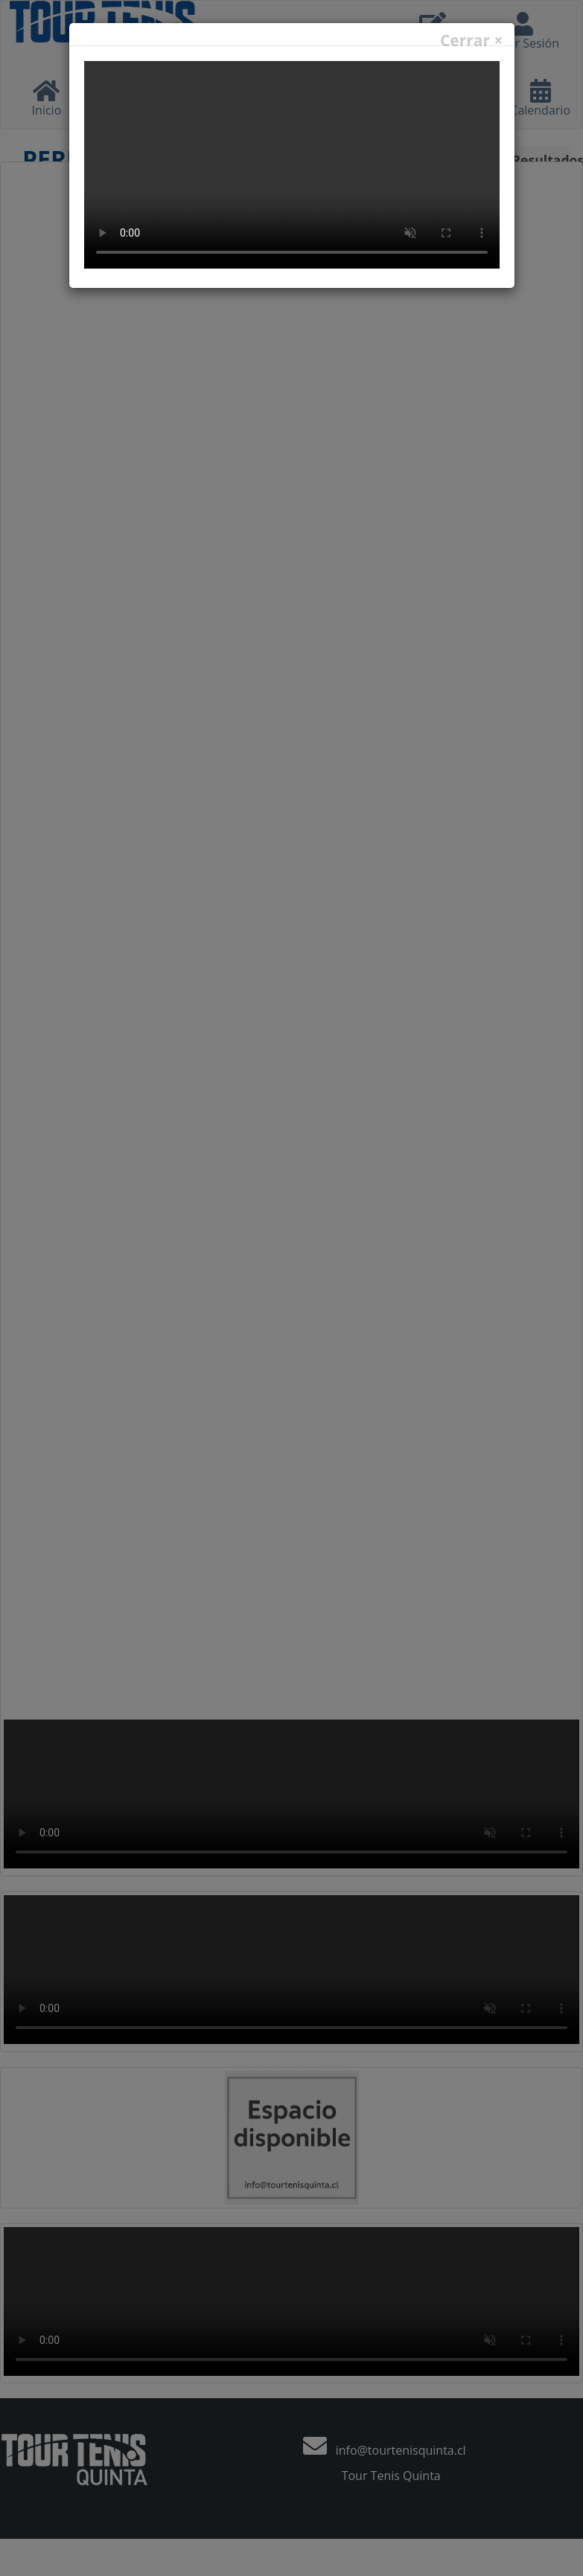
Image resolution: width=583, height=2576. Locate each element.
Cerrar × (471, 40)
